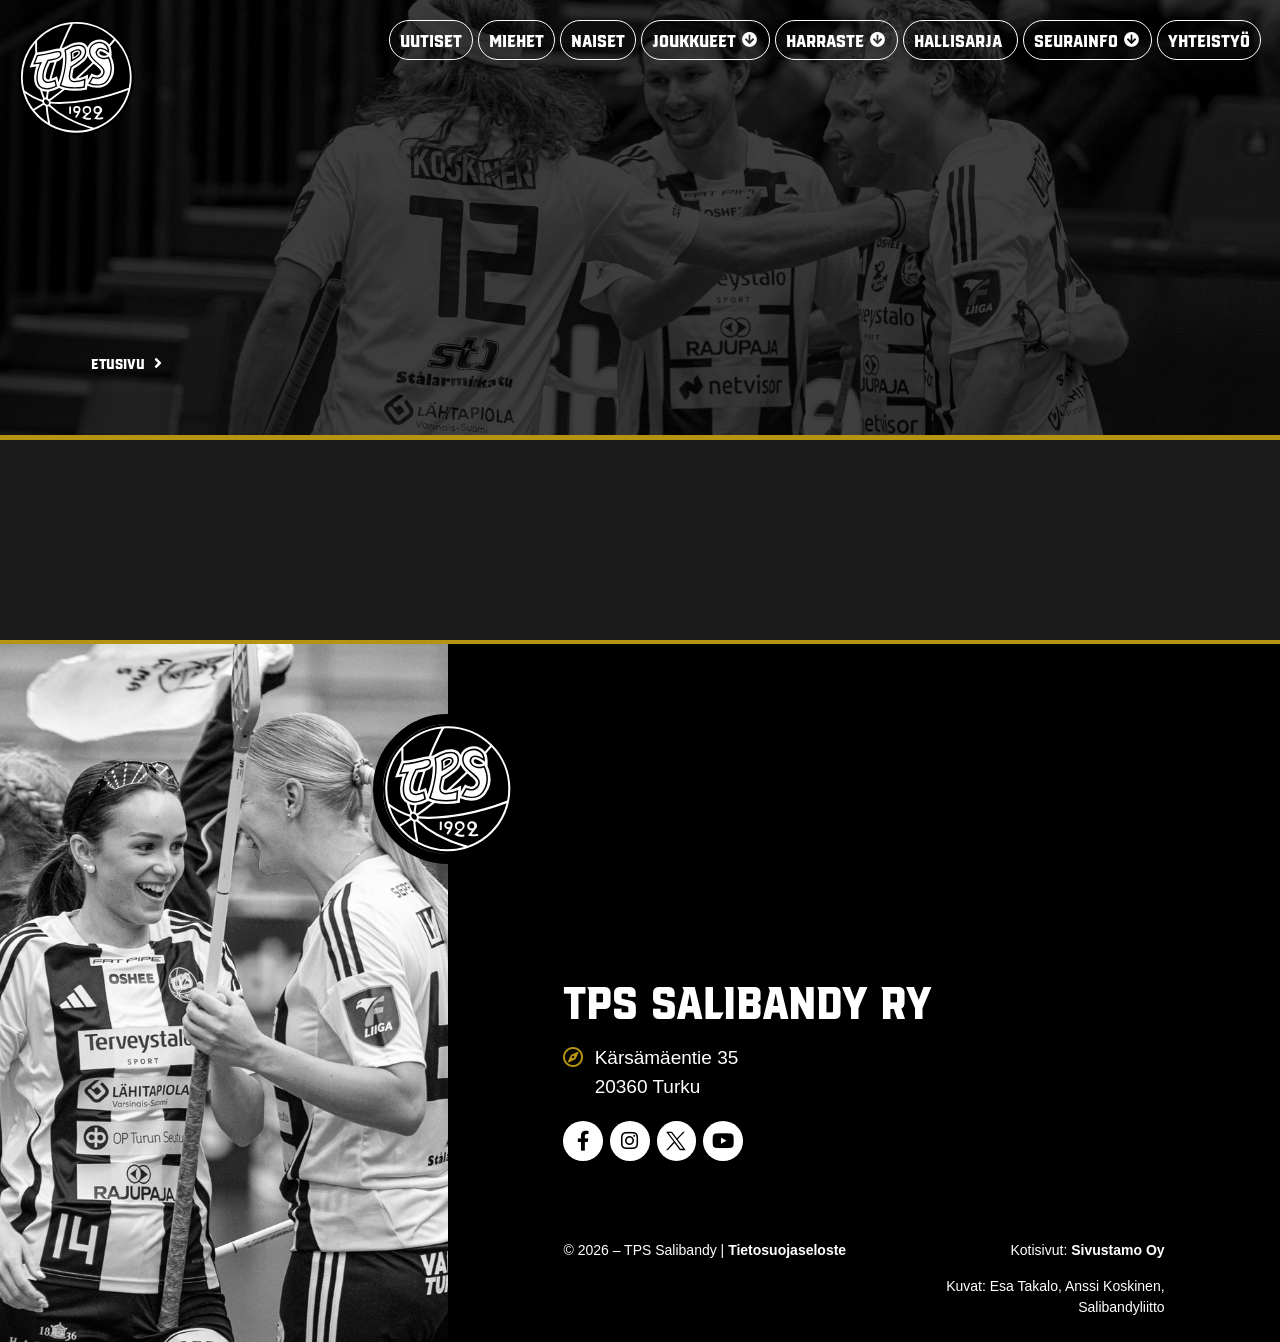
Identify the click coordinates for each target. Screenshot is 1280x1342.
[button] (704, 40)
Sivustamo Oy (1117, 1250)
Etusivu (118, 363)
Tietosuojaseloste (787, 1250)
